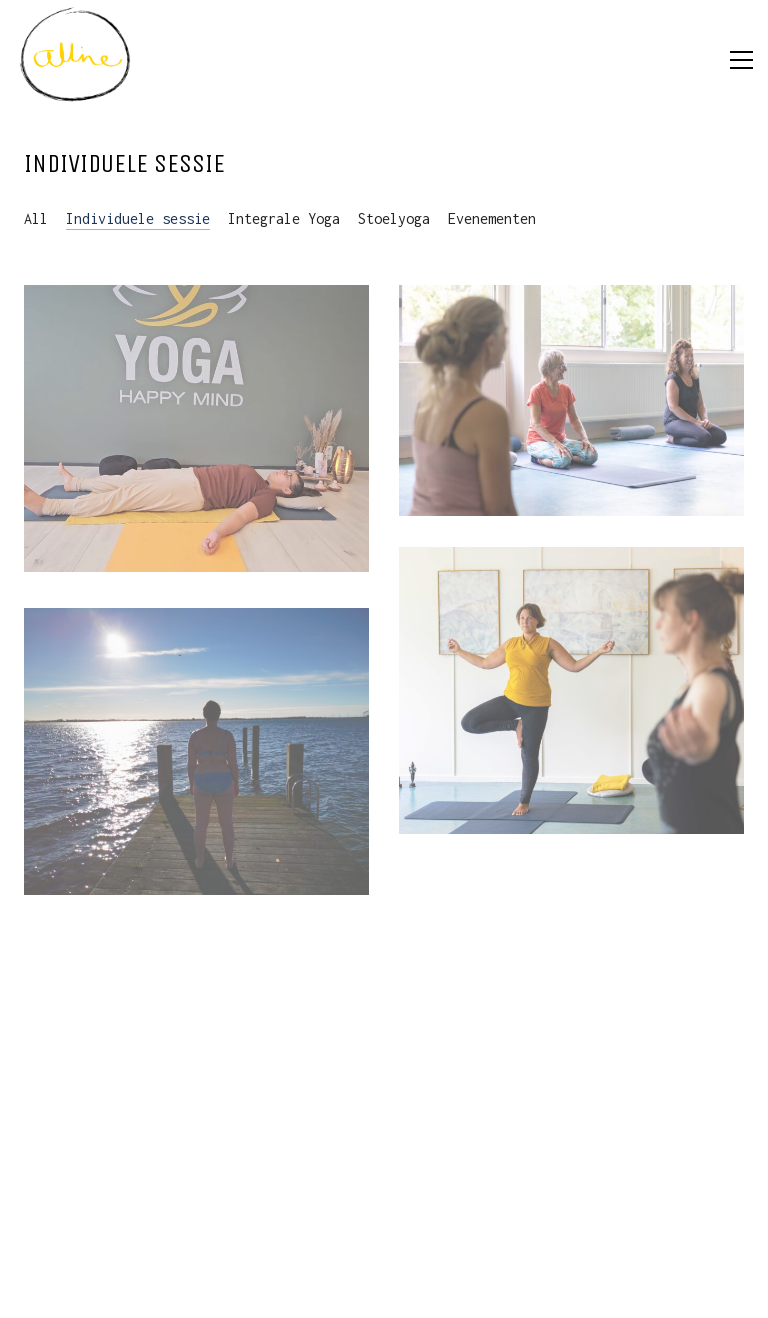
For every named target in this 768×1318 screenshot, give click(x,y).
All (36, 218)
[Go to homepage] (75, 60)
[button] (741, 60)
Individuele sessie (138, 218)
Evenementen (492, 218)
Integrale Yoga (284, 218)
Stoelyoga (394, 218)
